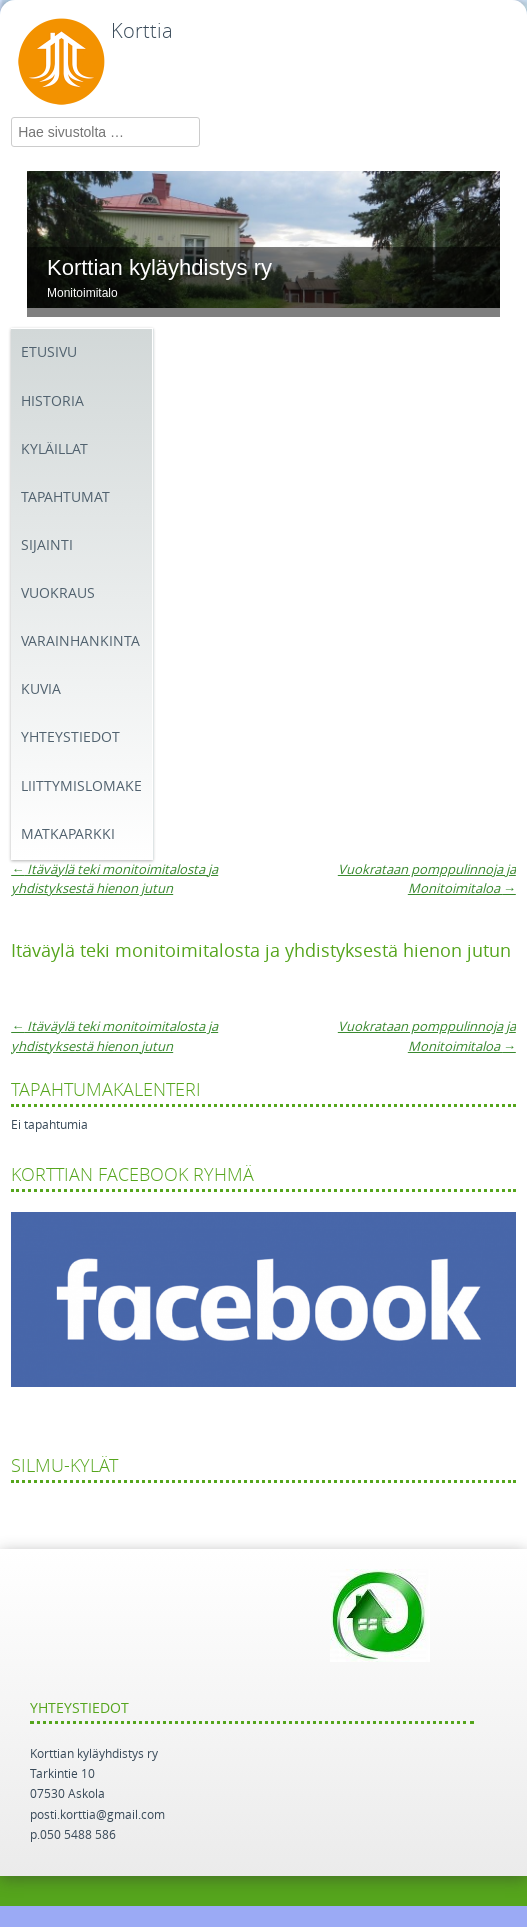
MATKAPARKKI (68, 834)
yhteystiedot (70, 737)
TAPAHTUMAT (65, 497)
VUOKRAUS (58, 593)
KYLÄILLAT (54, 449)
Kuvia (41, 689)
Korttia (142, 31)
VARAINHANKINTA (80, 641)
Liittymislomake (81, 786)
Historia (52, 401)
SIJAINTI (47, 545)
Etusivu (49, 352)
